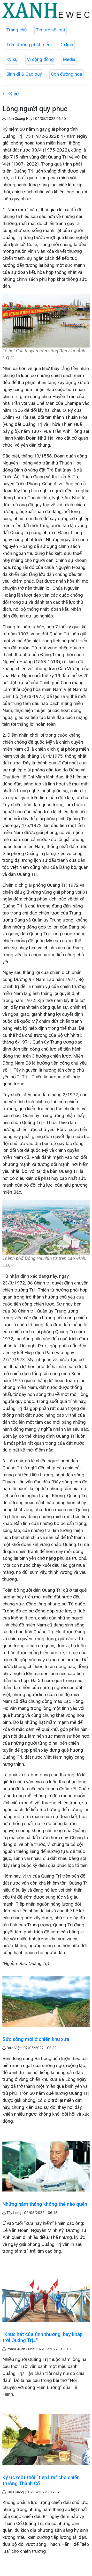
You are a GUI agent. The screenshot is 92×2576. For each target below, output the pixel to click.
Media (69, 59)
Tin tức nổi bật (50, 30)
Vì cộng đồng (40, 59)
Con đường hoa (66, 74)
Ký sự (12, 59)
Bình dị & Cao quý (24, 74)
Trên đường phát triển (28, 44)
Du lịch (66, 44)
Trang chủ (16, 30)
